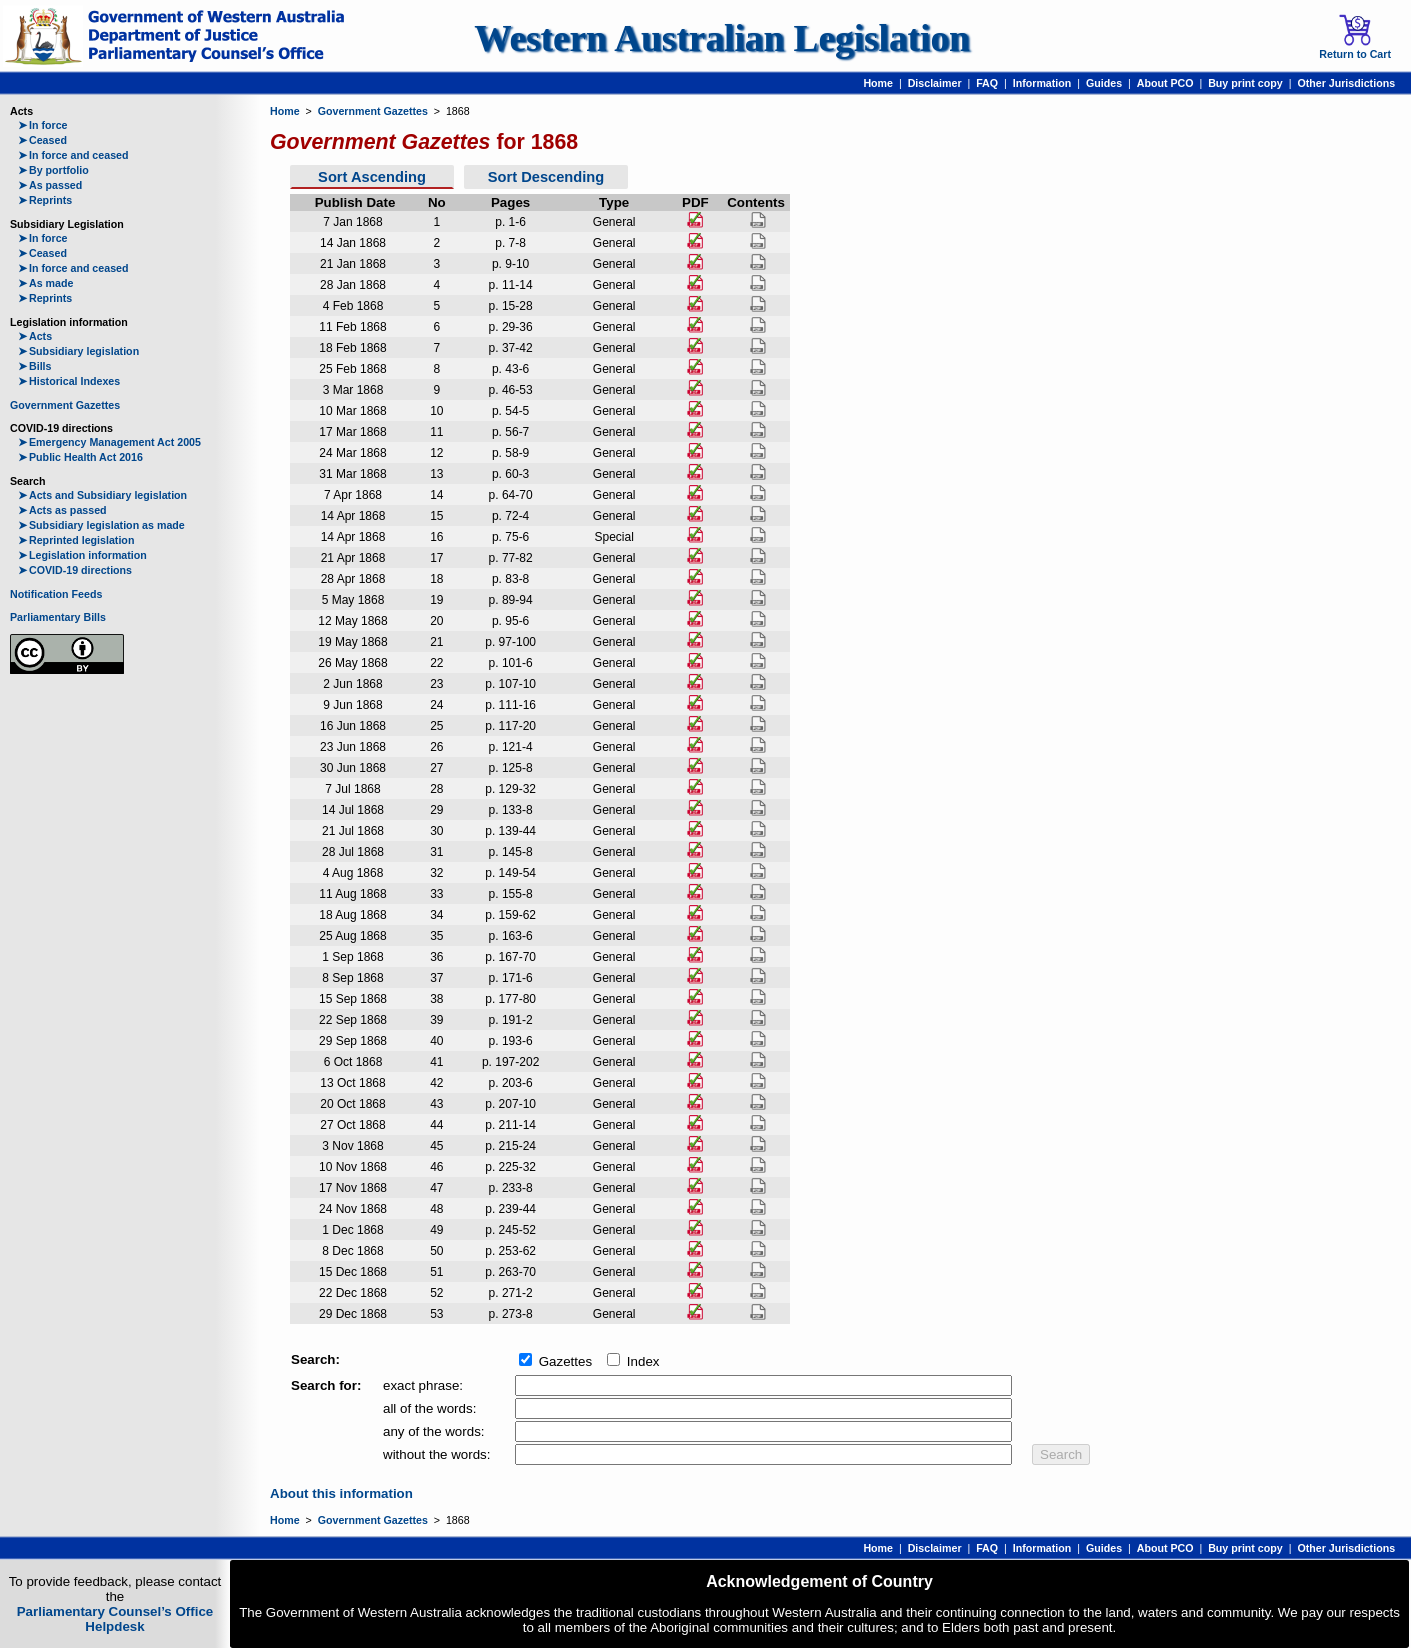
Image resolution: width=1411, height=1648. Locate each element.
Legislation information (82, 555)
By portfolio (53, 170)
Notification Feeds (56, 594)
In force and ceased (73, 155)
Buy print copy (1245, 83)
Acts (35, 336)
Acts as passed (62, 510)
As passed (50, 185)
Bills (35, 366)
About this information (341, 1493)
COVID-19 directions (75, 570)
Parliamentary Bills (58, 617)
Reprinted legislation (76, 540)
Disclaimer (935, 83)
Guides (1104, 83)
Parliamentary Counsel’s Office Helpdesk (115, 1619)
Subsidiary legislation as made (101, 525)
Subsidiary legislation (78, 351)
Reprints (45, 200)
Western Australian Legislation (722, 38)
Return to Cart (1355, 37)
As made (45, 283)
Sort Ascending (372, 177)
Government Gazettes (65, 405)
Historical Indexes (69, 381)
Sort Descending (546, 177)
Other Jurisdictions (1346, 83)
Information (1042, 83)
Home (878, 83)
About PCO (1165, 83)
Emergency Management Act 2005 (109, 442)
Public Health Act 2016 (80, 457)
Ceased (42, 140)
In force (43, 125)
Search (1061, 1454)
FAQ (987, 83)
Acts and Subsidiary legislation (102, 495)
